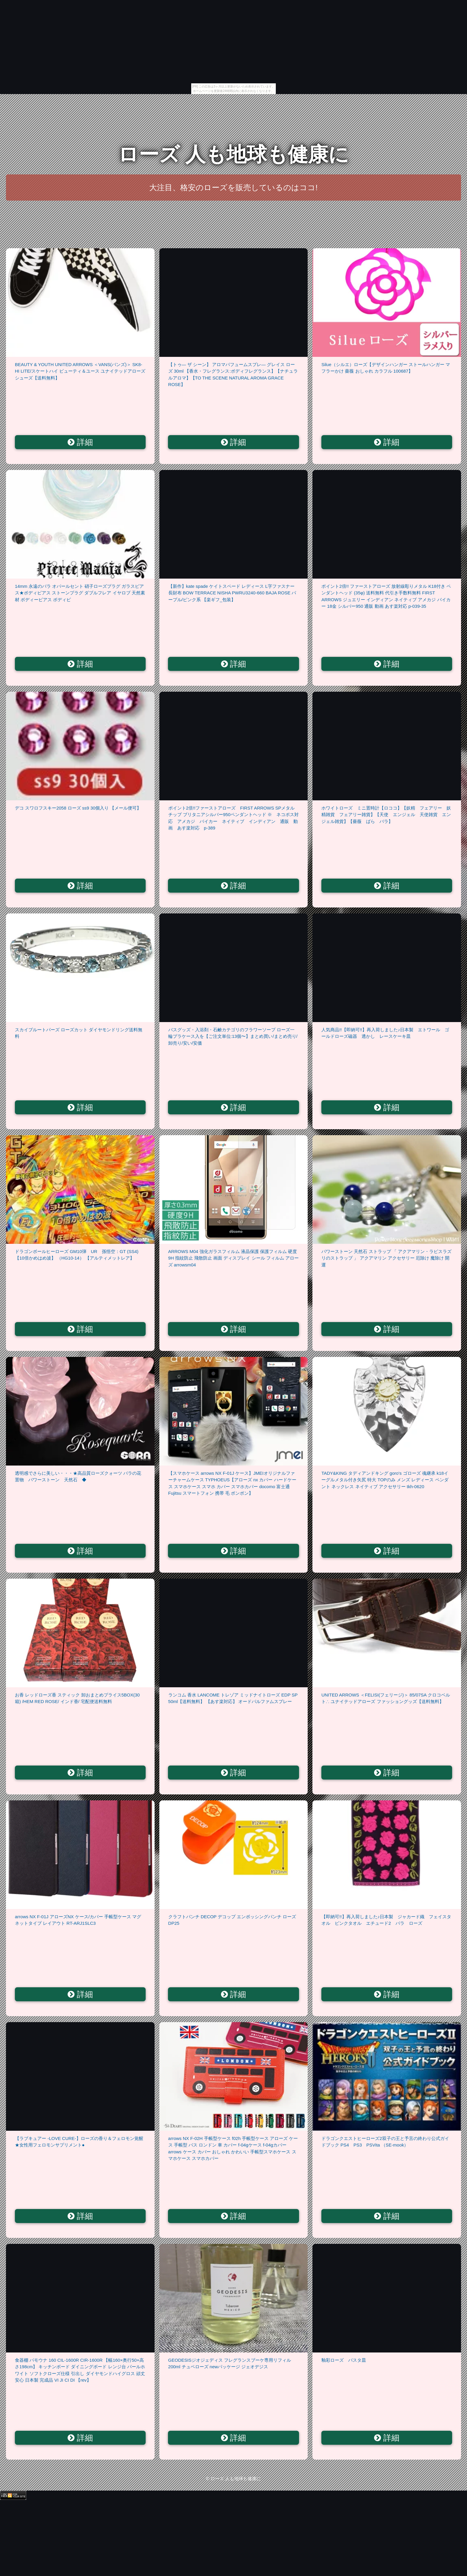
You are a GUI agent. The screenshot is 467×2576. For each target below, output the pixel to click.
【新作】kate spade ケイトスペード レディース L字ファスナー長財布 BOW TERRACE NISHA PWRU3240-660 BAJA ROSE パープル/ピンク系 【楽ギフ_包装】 (232, 593)
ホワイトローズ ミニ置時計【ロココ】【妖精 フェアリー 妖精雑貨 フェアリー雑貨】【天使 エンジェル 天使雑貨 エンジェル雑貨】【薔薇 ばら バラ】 (386, 814)
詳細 (80, 442)
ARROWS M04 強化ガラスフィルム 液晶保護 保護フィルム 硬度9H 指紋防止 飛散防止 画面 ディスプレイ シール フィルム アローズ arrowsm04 (233, 1258)
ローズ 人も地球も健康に (233, 154)
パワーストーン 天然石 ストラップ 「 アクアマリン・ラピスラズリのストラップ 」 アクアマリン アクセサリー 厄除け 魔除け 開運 (386, 1258)
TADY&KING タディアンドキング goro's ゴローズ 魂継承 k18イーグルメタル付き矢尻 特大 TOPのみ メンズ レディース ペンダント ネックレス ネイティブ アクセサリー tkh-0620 (384, 1480)
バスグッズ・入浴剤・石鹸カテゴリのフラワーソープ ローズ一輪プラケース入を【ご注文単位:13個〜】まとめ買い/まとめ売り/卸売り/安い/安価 (233, 1036)
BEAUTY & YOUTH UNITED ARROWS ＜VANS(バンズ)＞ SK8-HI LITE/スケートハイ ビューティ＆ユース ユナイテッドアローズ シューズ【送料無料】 (80, 371)
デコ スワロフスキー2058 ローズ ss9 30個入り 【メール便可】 (78, 807)
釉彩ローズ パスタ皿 (343, 2360)
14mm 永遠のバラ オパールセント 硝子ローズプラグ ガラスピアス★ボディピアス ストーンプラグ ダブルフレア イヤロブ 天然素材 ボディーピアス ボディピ (80, 593)
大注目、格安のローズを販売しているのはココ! (233, 187)
